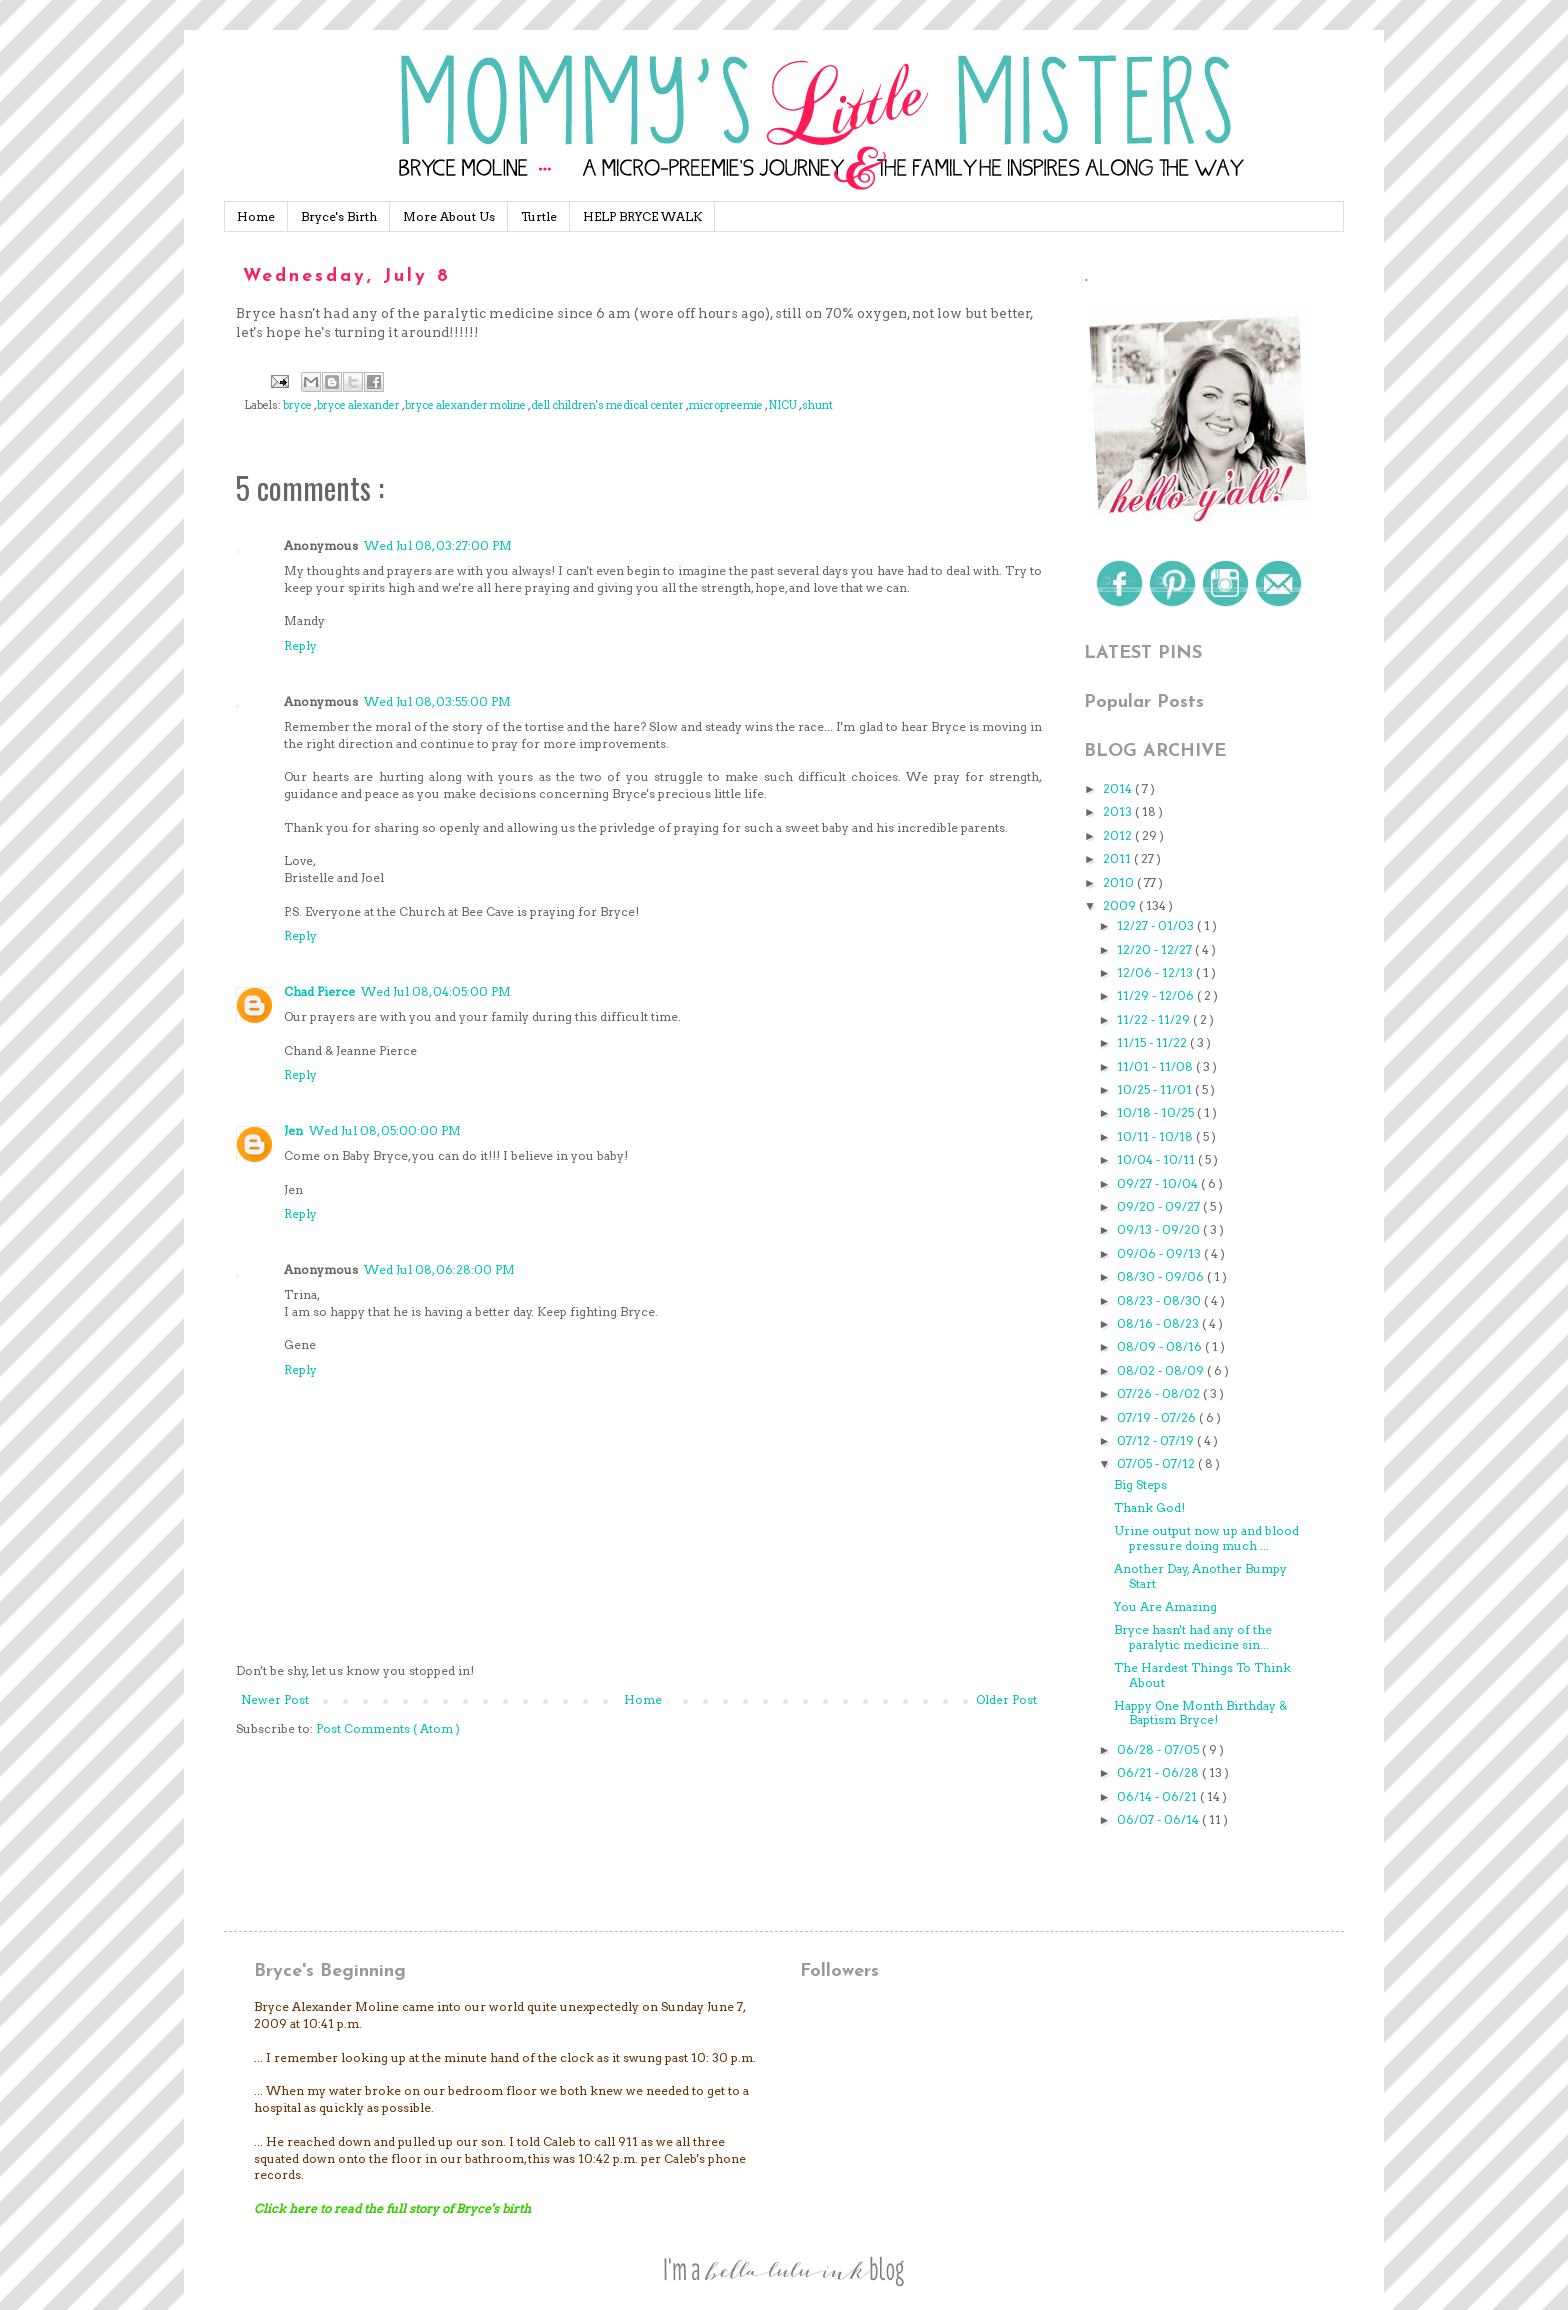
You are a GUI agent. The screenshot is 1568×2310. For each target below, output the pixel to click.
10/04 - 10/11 (1157, 1159)
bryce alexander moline (466, 405)
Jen (293, 1130)
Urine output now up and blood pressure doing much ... (1206, 1537)
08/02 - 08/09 (1162, 1370)
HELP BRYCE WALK (642, 216)
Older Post (1006, 1699)
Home (256, 216)
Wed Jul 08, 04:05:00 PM (436, 991)
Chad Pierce (319, 991)
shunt (817, 405)
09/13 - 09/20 (1160, 1229)
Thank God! (1149, 1507)
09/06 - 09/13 (1160, 1253)
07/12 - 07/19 (1157, 1440)
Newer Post (275, 1699)
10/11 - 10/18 (1156, 1136)
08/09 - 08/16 (1161, 1346)
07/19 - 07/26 (1158, 1417)
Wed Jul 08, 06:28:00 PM (439, 1269)
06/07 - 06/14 (1159, 1819)
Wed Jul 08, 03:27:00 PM (438, 545)
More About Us (449, 216)
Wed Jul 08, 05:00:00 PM (385, 1130)
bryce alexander (359, 405)
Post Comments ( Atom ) (388, 1728)
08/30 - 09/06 (1162, 1276)
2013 (1119, 811)
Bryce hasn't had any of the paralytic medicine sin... (1193, 1636)
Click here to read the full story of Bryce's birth (392, 2208)
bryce (298, 405)
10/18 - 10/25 (1157, 1112)
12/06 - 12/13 (1156, 972)
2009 (1121, 905)
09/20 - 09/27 (1160, 1206)
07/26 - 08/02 (1160, 1393)
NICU (783, 405)
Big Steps (1140, 1484)
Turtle (539, 216)
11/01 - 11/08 (1156, 1066)
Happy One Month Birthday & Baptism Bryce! (1200, 1712)
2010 (1120, 882)
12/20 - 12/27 (1156, 949)
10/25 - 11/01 (1156, 1089)
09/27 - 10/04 (1159, 1183)
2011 (1118, 858)
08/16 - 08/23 (1159, 1323)
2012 (1119, 835)
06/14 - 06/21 (1158, 1796)
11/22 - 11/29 (1155, 1019)
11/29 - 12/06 (1157, 995)
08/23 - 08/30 (1160, 1300)
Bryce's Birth (339, 216)
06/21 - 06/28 (1159, 1772)
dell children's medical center (608, 405)
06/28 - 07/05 (1159, 1749)
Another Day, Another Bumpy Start (1200, 1575)
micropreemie (727, 405)
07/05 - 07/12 (1157, 1463)
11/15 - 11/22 (1153, 1042)
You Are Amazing (1165, 1606)
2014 (1119, 788)
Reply (300, 645)
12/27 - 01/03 (1157, 925)
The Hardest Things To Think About (1202, 1674)
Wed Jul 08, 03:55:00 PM (437, 701)
